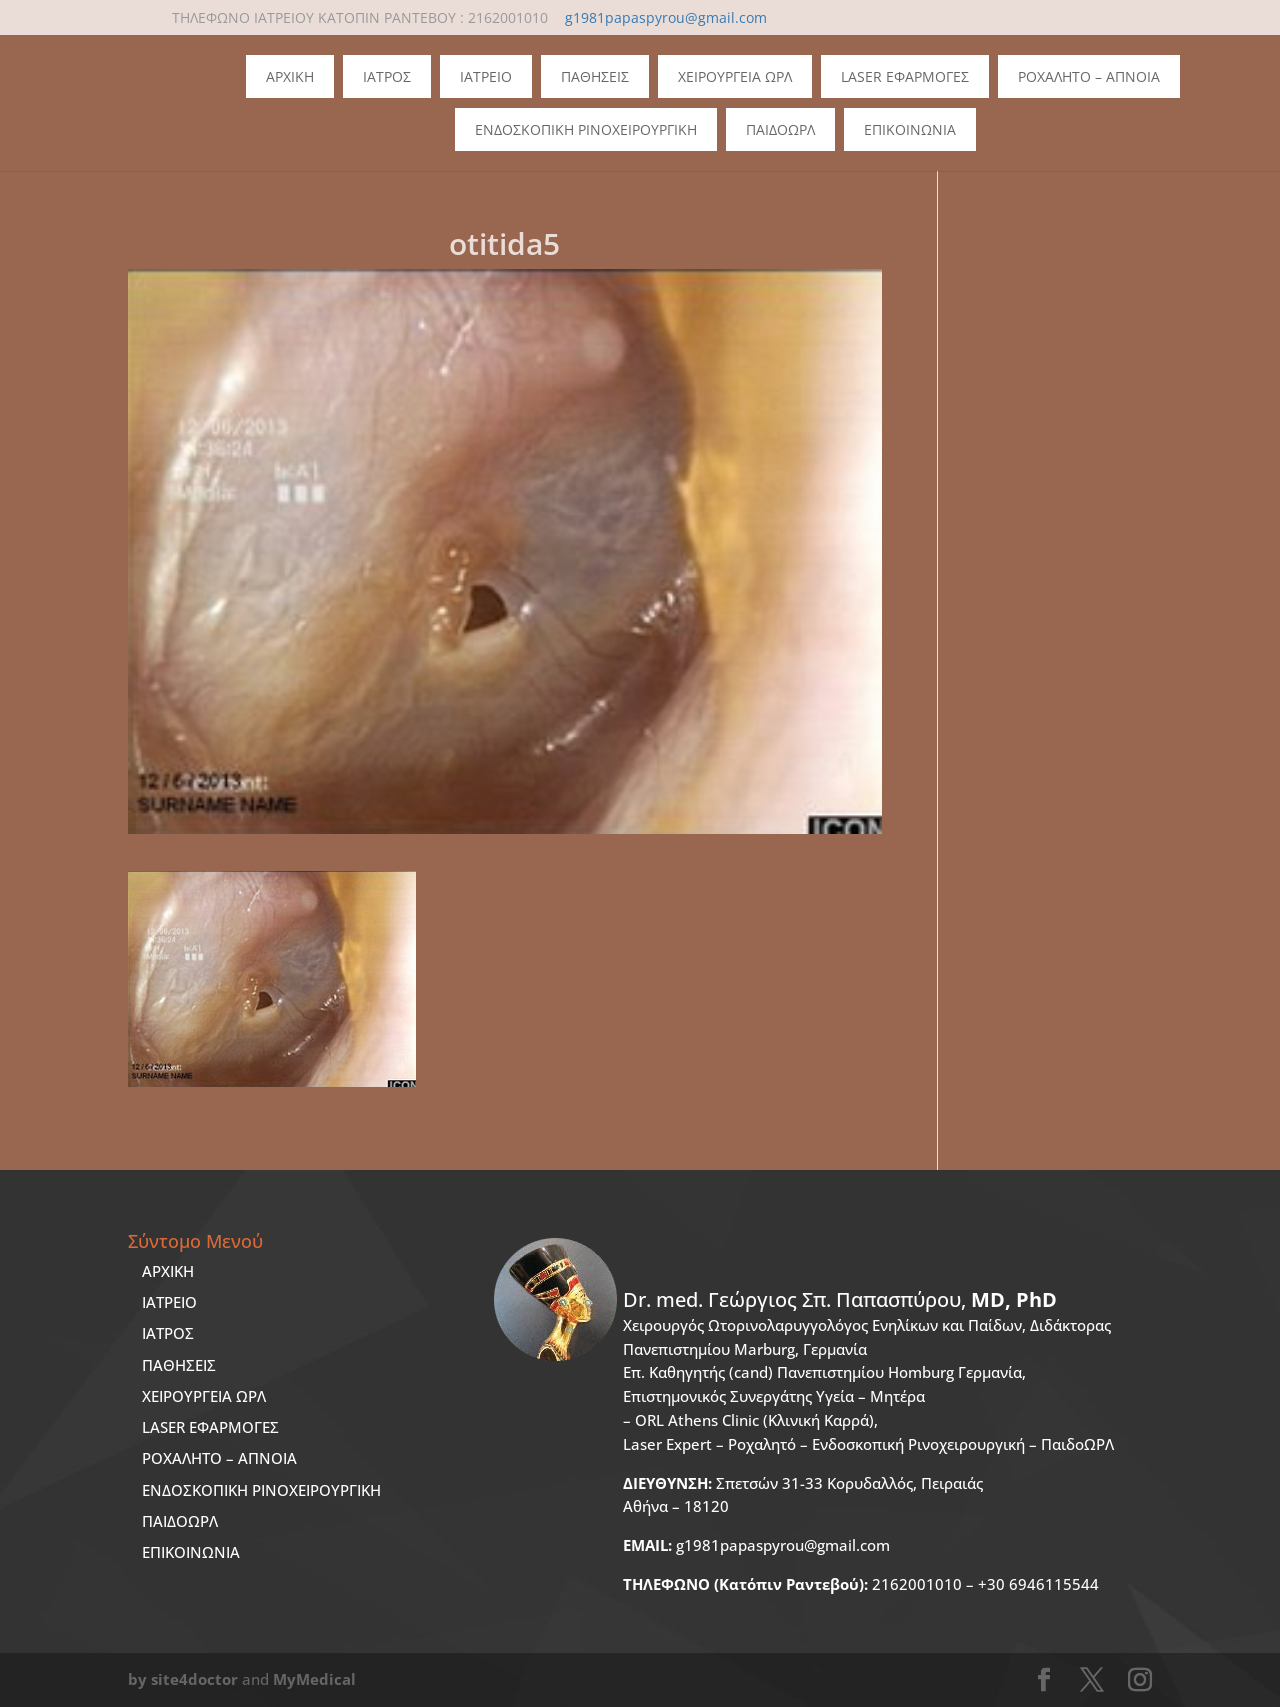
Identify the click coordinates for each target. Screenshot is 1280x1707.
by (137, 1679)
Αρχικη (290, 76)
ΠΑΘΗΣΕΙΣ (179, 1365)
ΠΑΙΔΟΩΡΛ (780, 129)
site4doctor (194, 1679)
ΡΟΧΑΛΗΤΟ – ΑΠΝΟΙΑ (219, 1458)
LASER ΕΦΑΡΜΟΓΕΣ (210, 1427)
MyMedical (314, 1679)
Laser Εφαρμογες (905, 76)
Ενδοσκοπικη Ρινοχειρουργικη (586, 129)
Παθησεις (595, 76)
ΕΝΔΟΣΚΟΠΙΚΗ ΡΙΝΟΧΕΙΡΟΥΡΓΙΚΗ (261, 1490)
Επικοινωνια (910, 129)
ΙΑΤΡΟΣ (168, 1333)
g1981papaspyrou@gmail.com (756, 1545)
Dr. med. (840, 1299)
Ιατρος (387, 76)
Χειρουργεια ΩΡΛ (735, 76)
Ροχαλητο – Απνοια (1089, 76)
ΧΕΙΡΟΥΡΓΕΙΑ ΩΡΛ (204, 1396)
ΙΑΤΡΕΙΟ (169, 1302)
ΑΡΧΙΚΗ (168, 1271)
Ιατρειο (486, 76)
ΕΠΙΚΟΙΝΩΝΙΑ (191, 1552)
